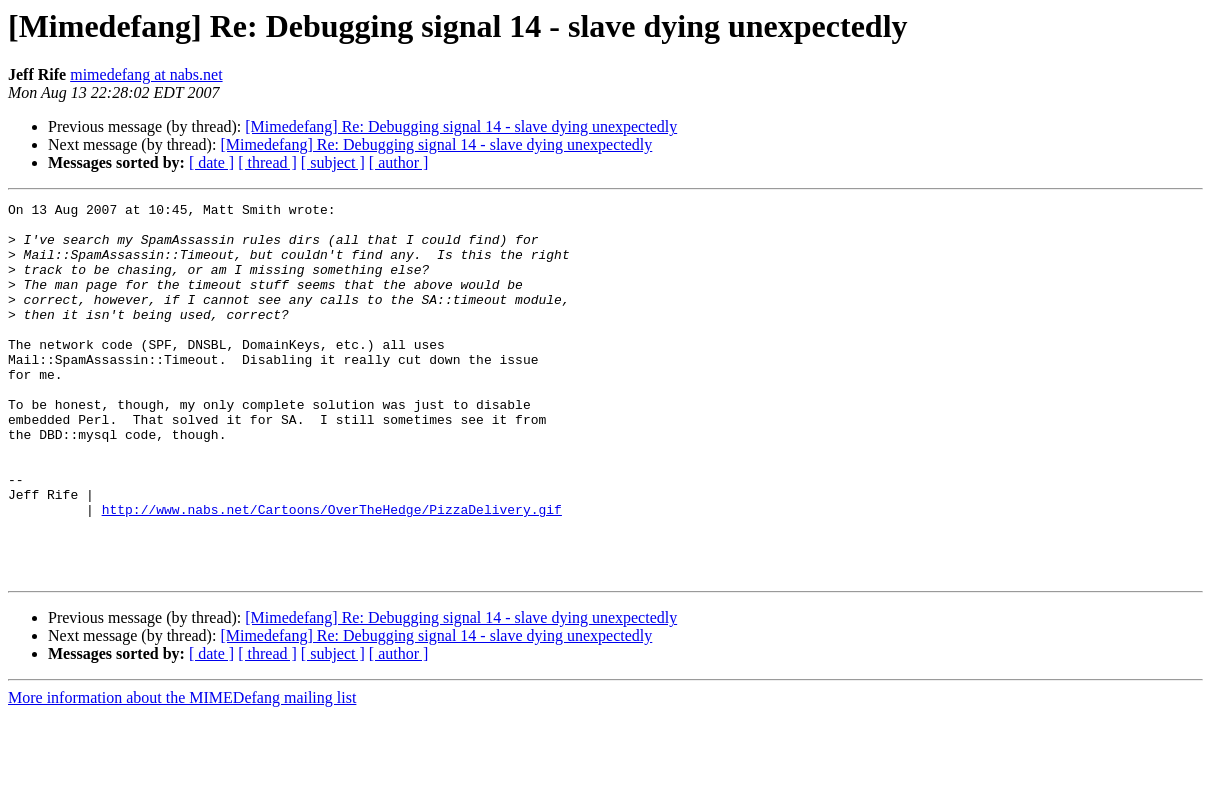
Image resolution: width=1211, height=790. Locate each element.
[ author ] (399, 162)
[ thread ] (267, 162)
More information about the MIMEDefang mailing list (182, 772)
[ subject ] (333, 162)
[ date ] (211, 162)
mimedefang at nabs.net (146, 74)
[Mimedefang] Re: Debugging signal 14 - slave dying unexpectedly (461, 126)
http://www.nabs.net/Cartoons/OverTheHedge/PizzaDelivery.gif (332, 572)
